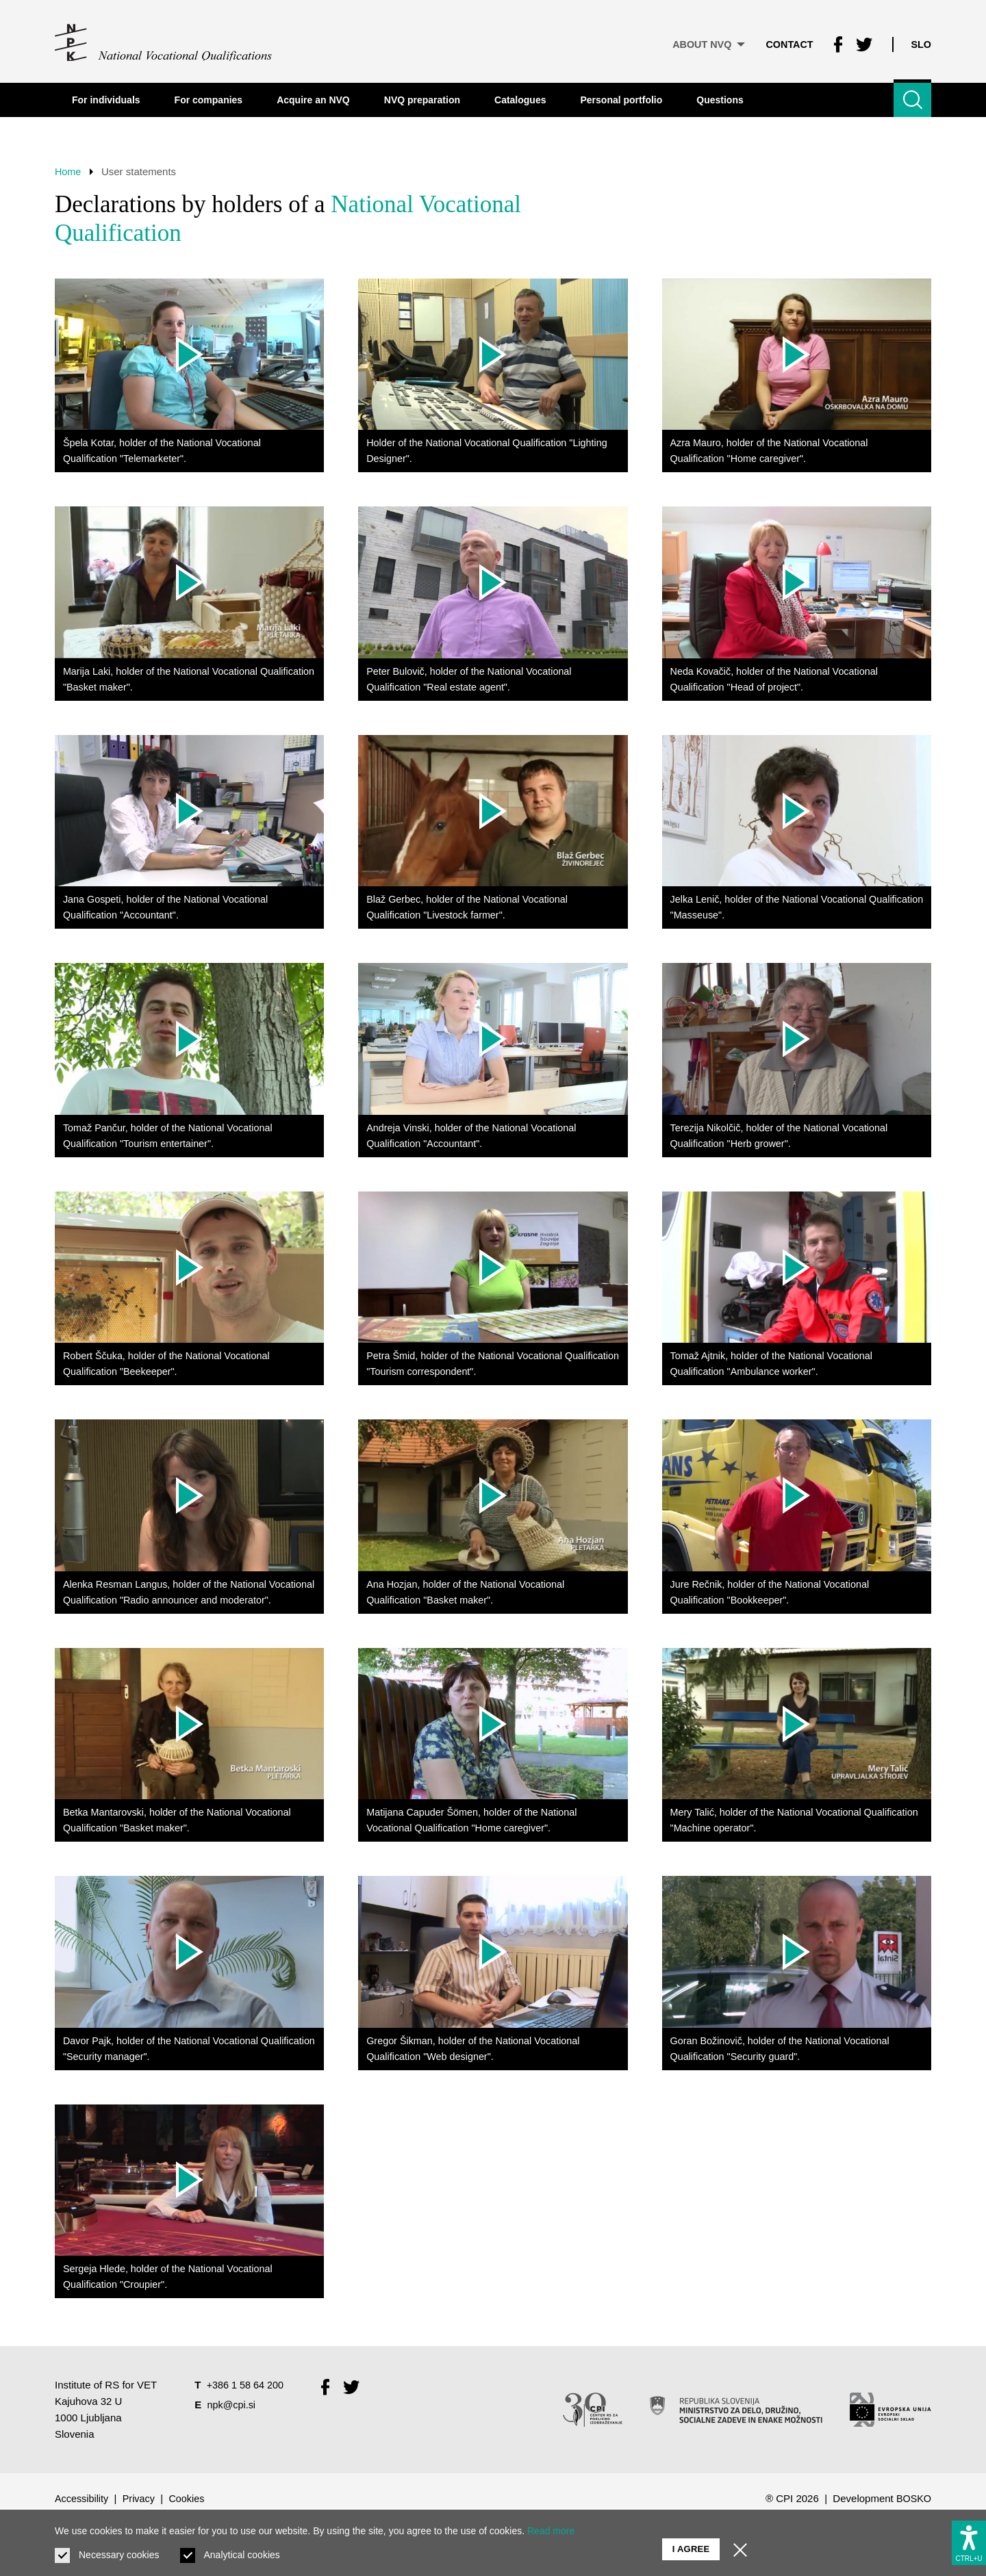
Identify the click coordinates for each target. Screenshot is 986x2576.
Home (68, 171)
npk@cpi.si (232, 2456)
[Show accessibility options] (969, 2539)
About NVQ (701, 41)
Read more (550, 2530)
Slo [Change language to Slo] (920, 41)
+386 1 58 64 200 (247, 2437)
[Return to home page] (164, 41)
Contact (785, 41)
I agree (691, 2542)
